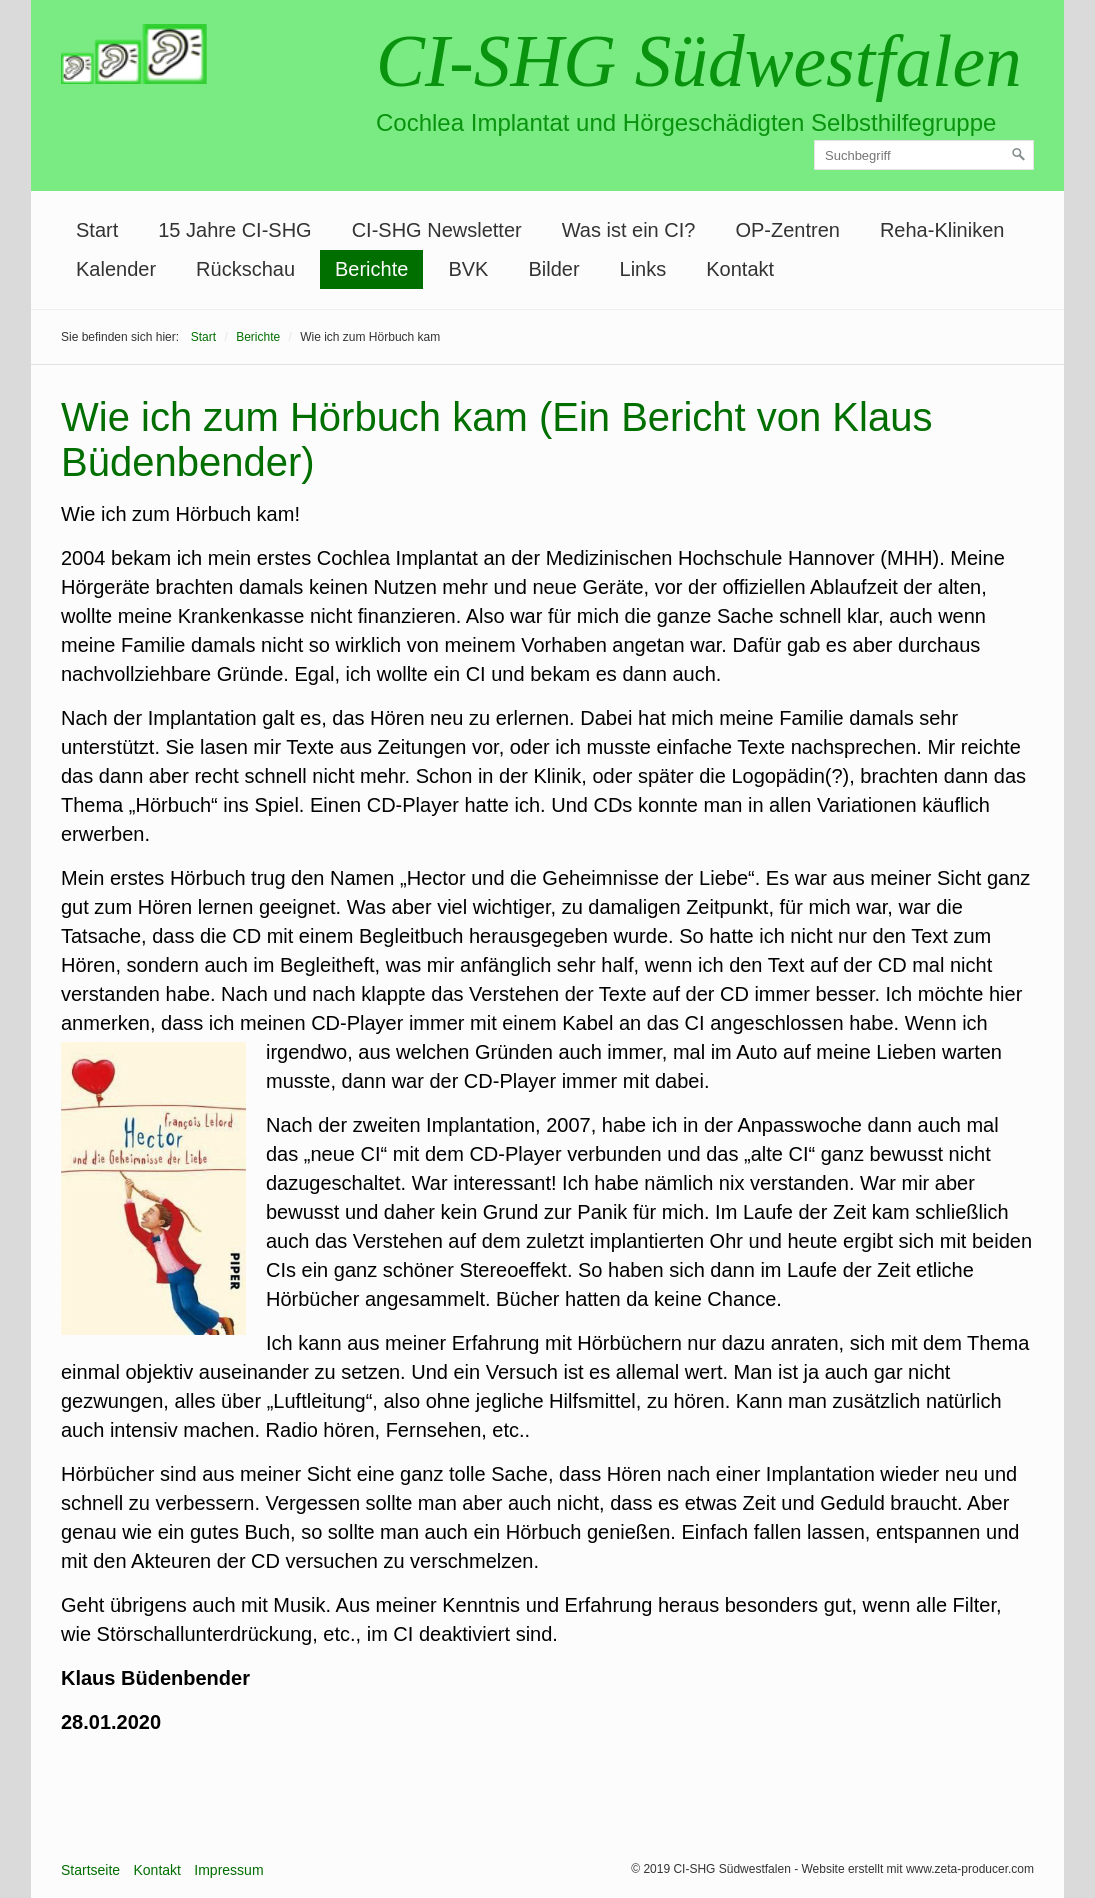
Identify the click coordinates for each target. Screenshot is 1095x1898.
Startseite (90, 1870)
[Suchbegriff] (924, 155)
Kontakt (740, 269)
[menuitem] (97, 230)
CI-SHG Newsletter (437, 230)
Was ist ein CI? (629, 230)
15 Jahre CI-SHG (234, 230)
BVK (468, 269)
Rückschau (245, 269)
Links (643, 269)
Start (97, 230)
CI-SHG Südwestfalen (699, 61)
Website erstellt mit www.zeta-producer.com (917, 1869)
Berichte (371, 269)
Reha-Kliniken (942, 230)
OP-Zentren (787, 230)
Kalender (116, 269)
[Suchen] (1019, 155)
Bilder (553, 269)
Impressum (228, 1870)
